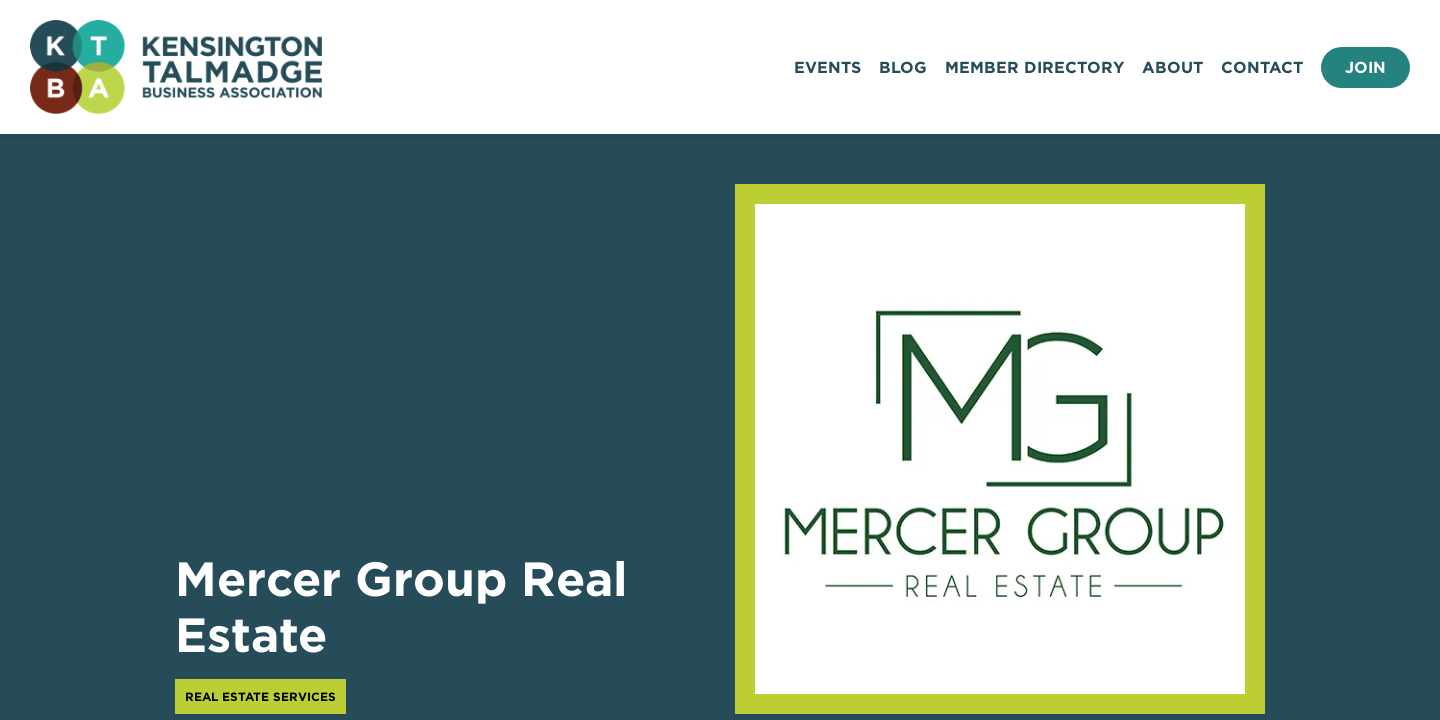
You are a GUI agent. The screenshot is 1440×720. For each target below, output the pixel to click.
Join (1365, 67)
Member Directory (1034, 67)
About (1172, 67)
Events (827, 67)
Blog (903, 67)
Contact (1262, 67)
